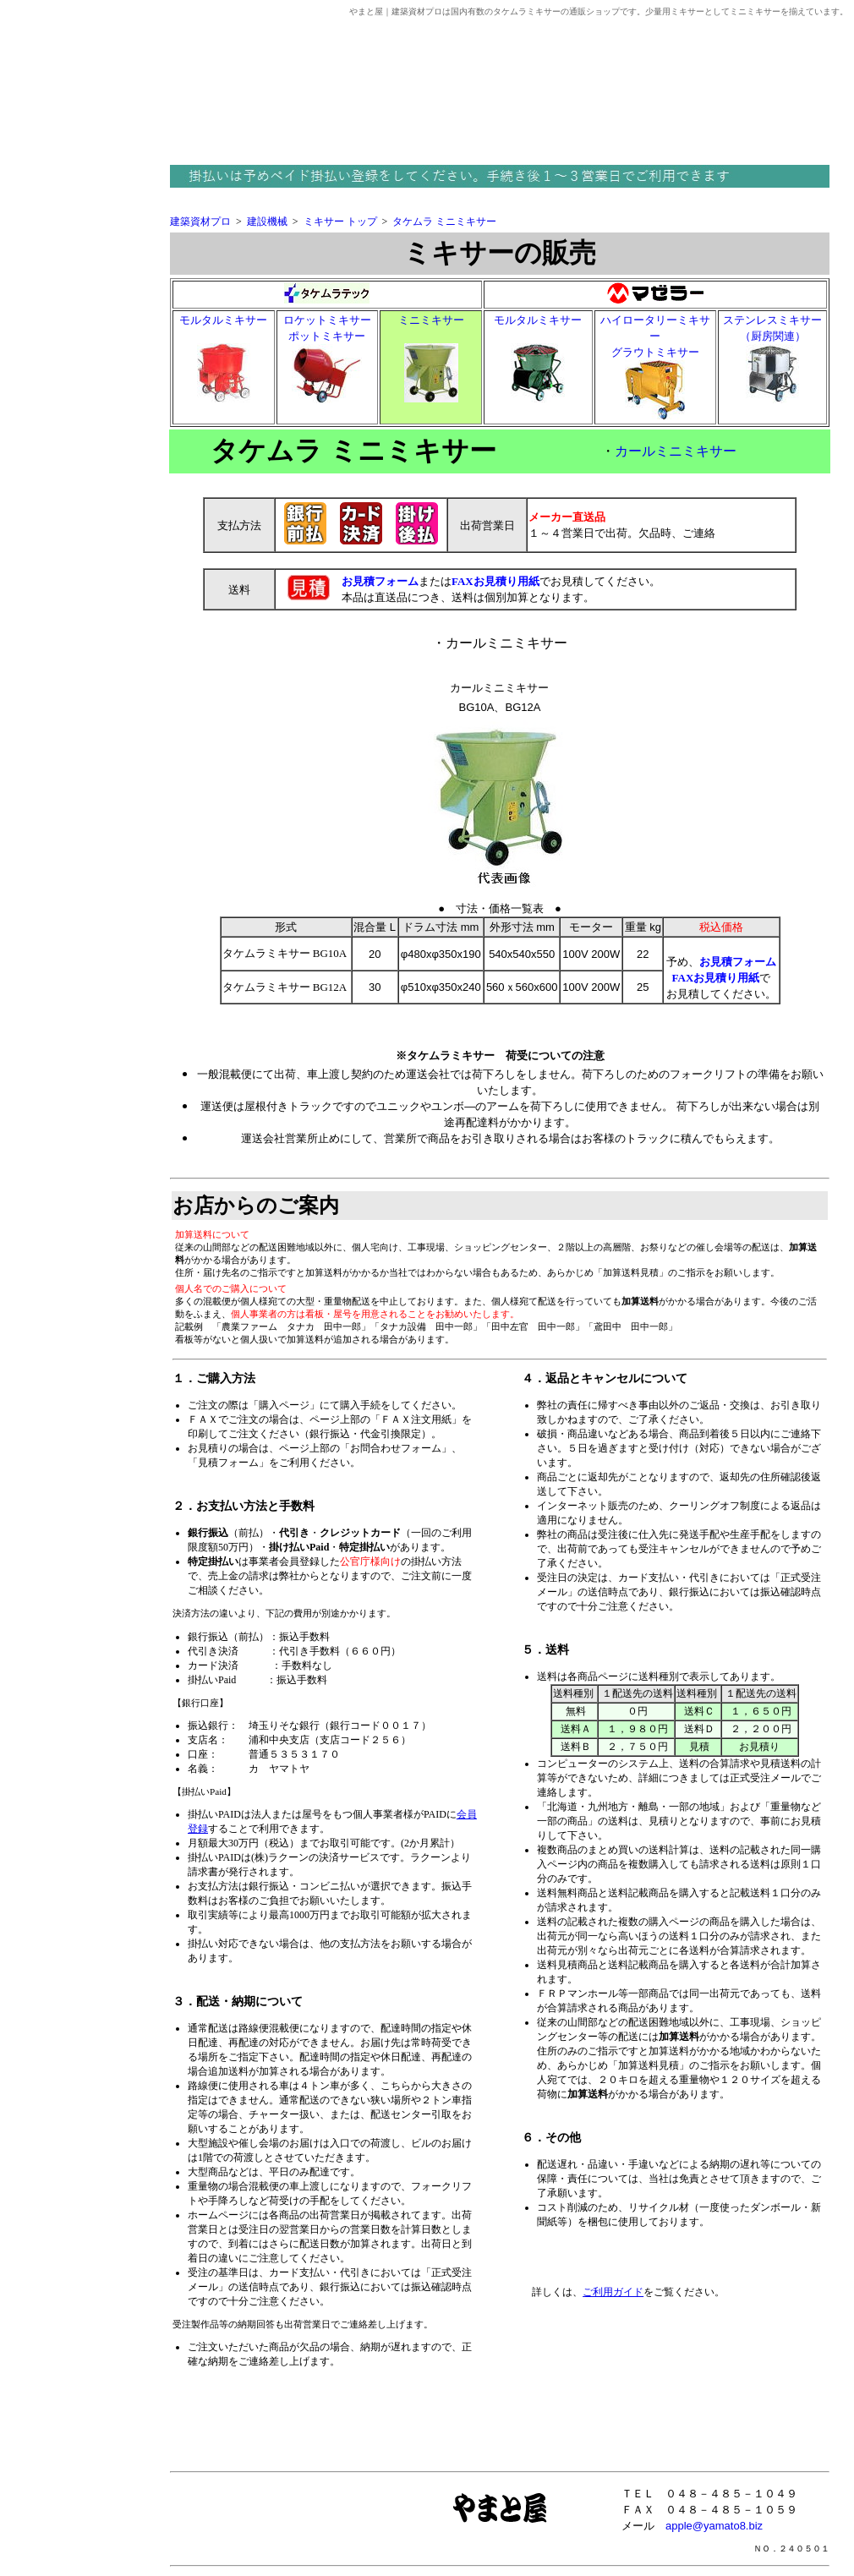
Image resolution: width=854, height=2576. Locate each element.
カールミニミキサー (675, 451)
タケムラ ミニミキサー (444, 221)
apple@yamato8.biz (714, 2525)
